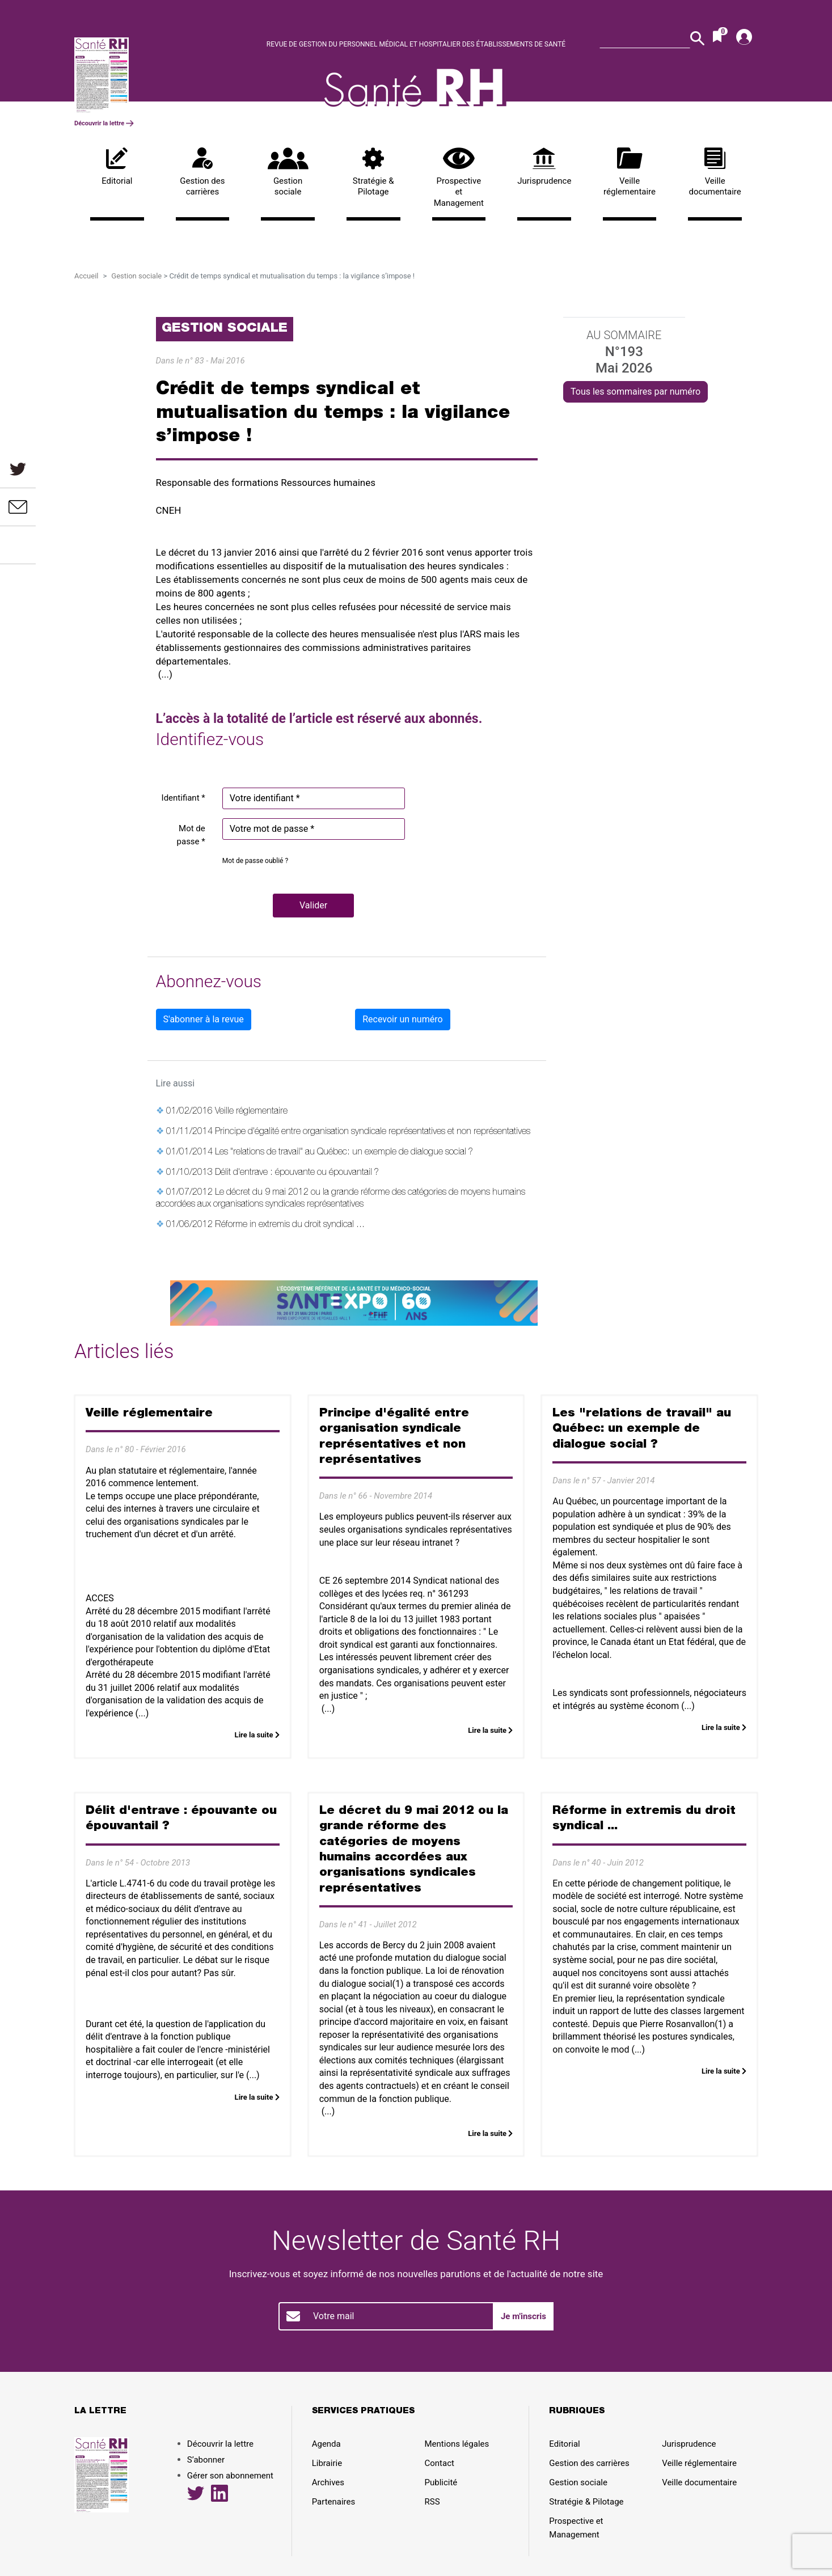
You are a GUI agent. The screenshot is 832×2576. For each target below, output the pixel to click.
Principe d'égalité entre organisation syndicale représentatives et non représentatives (372, 1132)
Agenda (326, 2444)
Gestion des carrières (203, 172)
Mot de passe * (191, 835)
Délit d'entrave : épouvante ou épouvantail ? (297, 1173)
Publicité (441, 2482)
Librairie (327, 2463)
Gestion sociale (288, 172)
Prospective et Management (459, 177)
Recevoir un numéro (402, 1019)
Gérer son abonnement (230, 2476)
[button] (313, 905)
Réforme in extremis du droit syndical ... (290, 1225)
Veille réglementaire (630, 172)
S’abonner (206, 2460)
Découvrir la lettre (104, 123)
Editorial (117, 166)
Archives (328, 2482)
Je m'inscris (523, 2316)
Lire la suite (257, 1735)
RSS (432, 2502)
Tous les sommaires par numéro (635, 391)
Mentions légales (457, 2444)
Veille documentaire (715, 172)
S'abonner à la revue (203, 1019)
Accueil (86, 276)
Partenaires (334, 2502)
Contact (439, 2463)
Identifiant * (183, 798)
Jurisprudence (544, 166)
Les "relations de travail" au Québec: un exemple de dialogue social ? (344, 1152)
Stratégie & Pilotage (373, 172)
